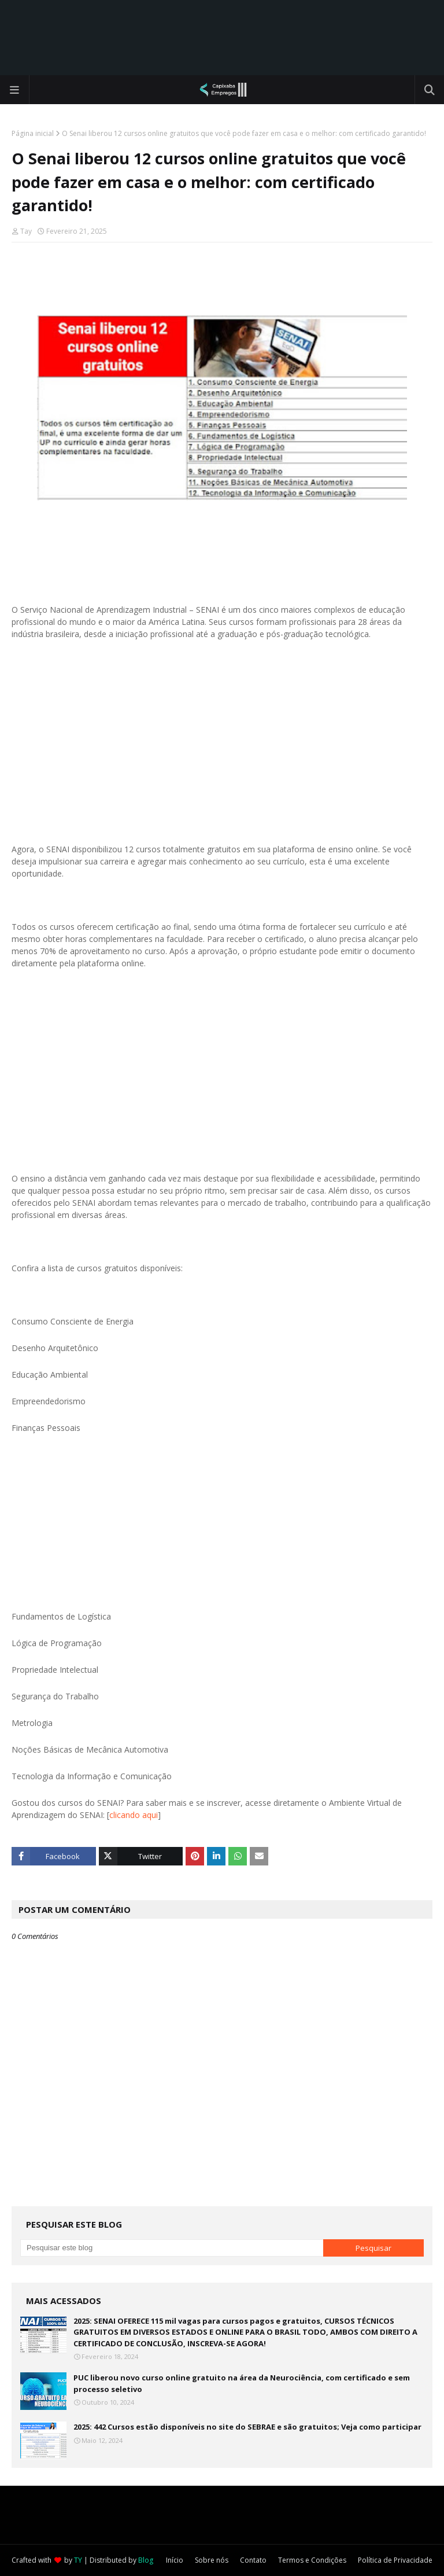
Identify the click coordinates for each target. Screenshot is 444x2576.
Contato (253, 2560)
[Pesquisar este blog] (171, 2248)
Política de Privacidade (395, 2560)
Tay (26, 231)
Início (174, 2560)
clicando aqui (133, 1814)
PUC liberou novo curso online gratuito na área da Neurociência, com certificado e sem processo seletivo (241, 2383)
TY (78, 2560)
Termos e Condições (312, 2560)
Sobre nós (211, 2560)
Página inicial (33, 133)
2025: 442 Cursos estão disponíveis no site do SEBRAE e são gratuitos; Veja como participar (247, 2427)
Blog (145, 2560)
